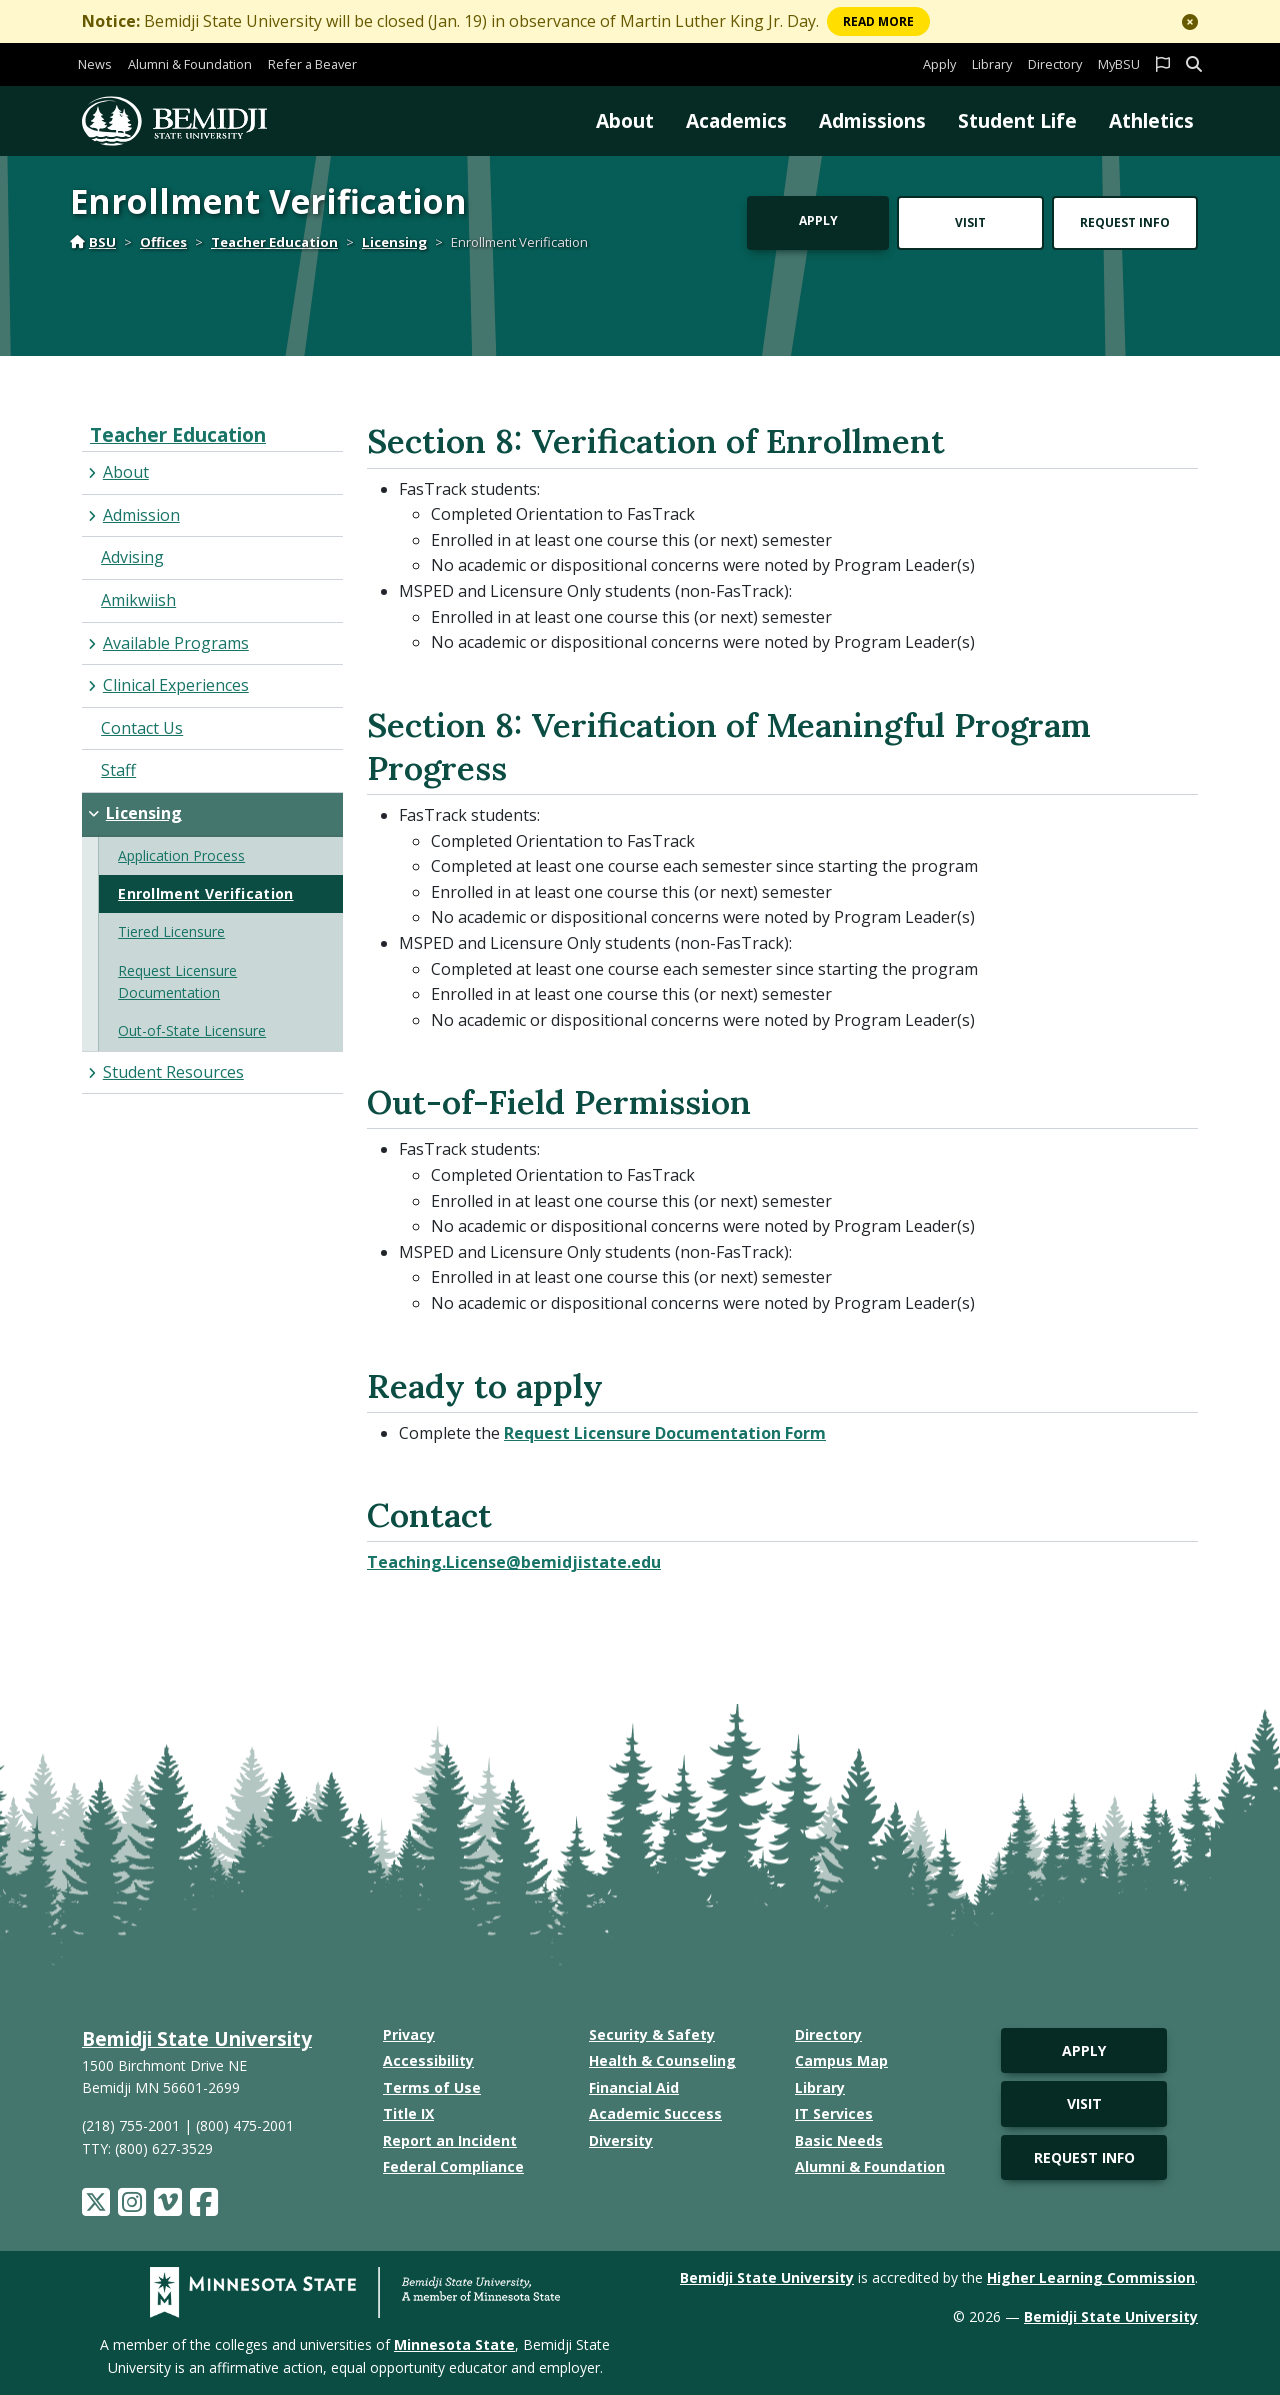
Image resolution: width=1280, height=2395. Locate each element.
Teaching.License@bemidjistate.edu (514, 1562)
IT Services (834, 2113)
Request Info (1125, 222)
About (625, 120)
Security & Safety (652, 2034)
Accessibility (428, 2060)
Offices (163, 242)
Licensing (394, 242)
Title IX (408, 2113)
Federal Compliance (453, 2166)
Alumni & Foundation (190, 64)
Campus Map (841, 2060)
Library (992, 64)
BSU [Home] (93, 242)
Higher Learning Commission (1091, 2277)
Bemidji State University (197, 2038)
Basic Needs (839, 2140)
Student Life (1017, 120)
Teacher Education (274, 242)
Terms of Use (432, 2087)
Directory (1055, 64)
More (878, 21)
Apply (939, 64)
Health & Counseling (662, 2060)
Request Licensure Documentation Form (665, 1433)
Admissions (872, 120)
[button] (1190, 22)
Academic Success (655, 2113)
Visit (970, 222)
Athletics (1151, 120)
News (95, 64)
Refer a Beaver (312, 64)
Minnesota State (454, 2344)
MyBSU (1119, 64)
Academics (736, 120)
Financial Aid (634, 2087)
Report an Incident (450, 2140)
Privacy (409, 2034)
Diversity (621, 2140)
